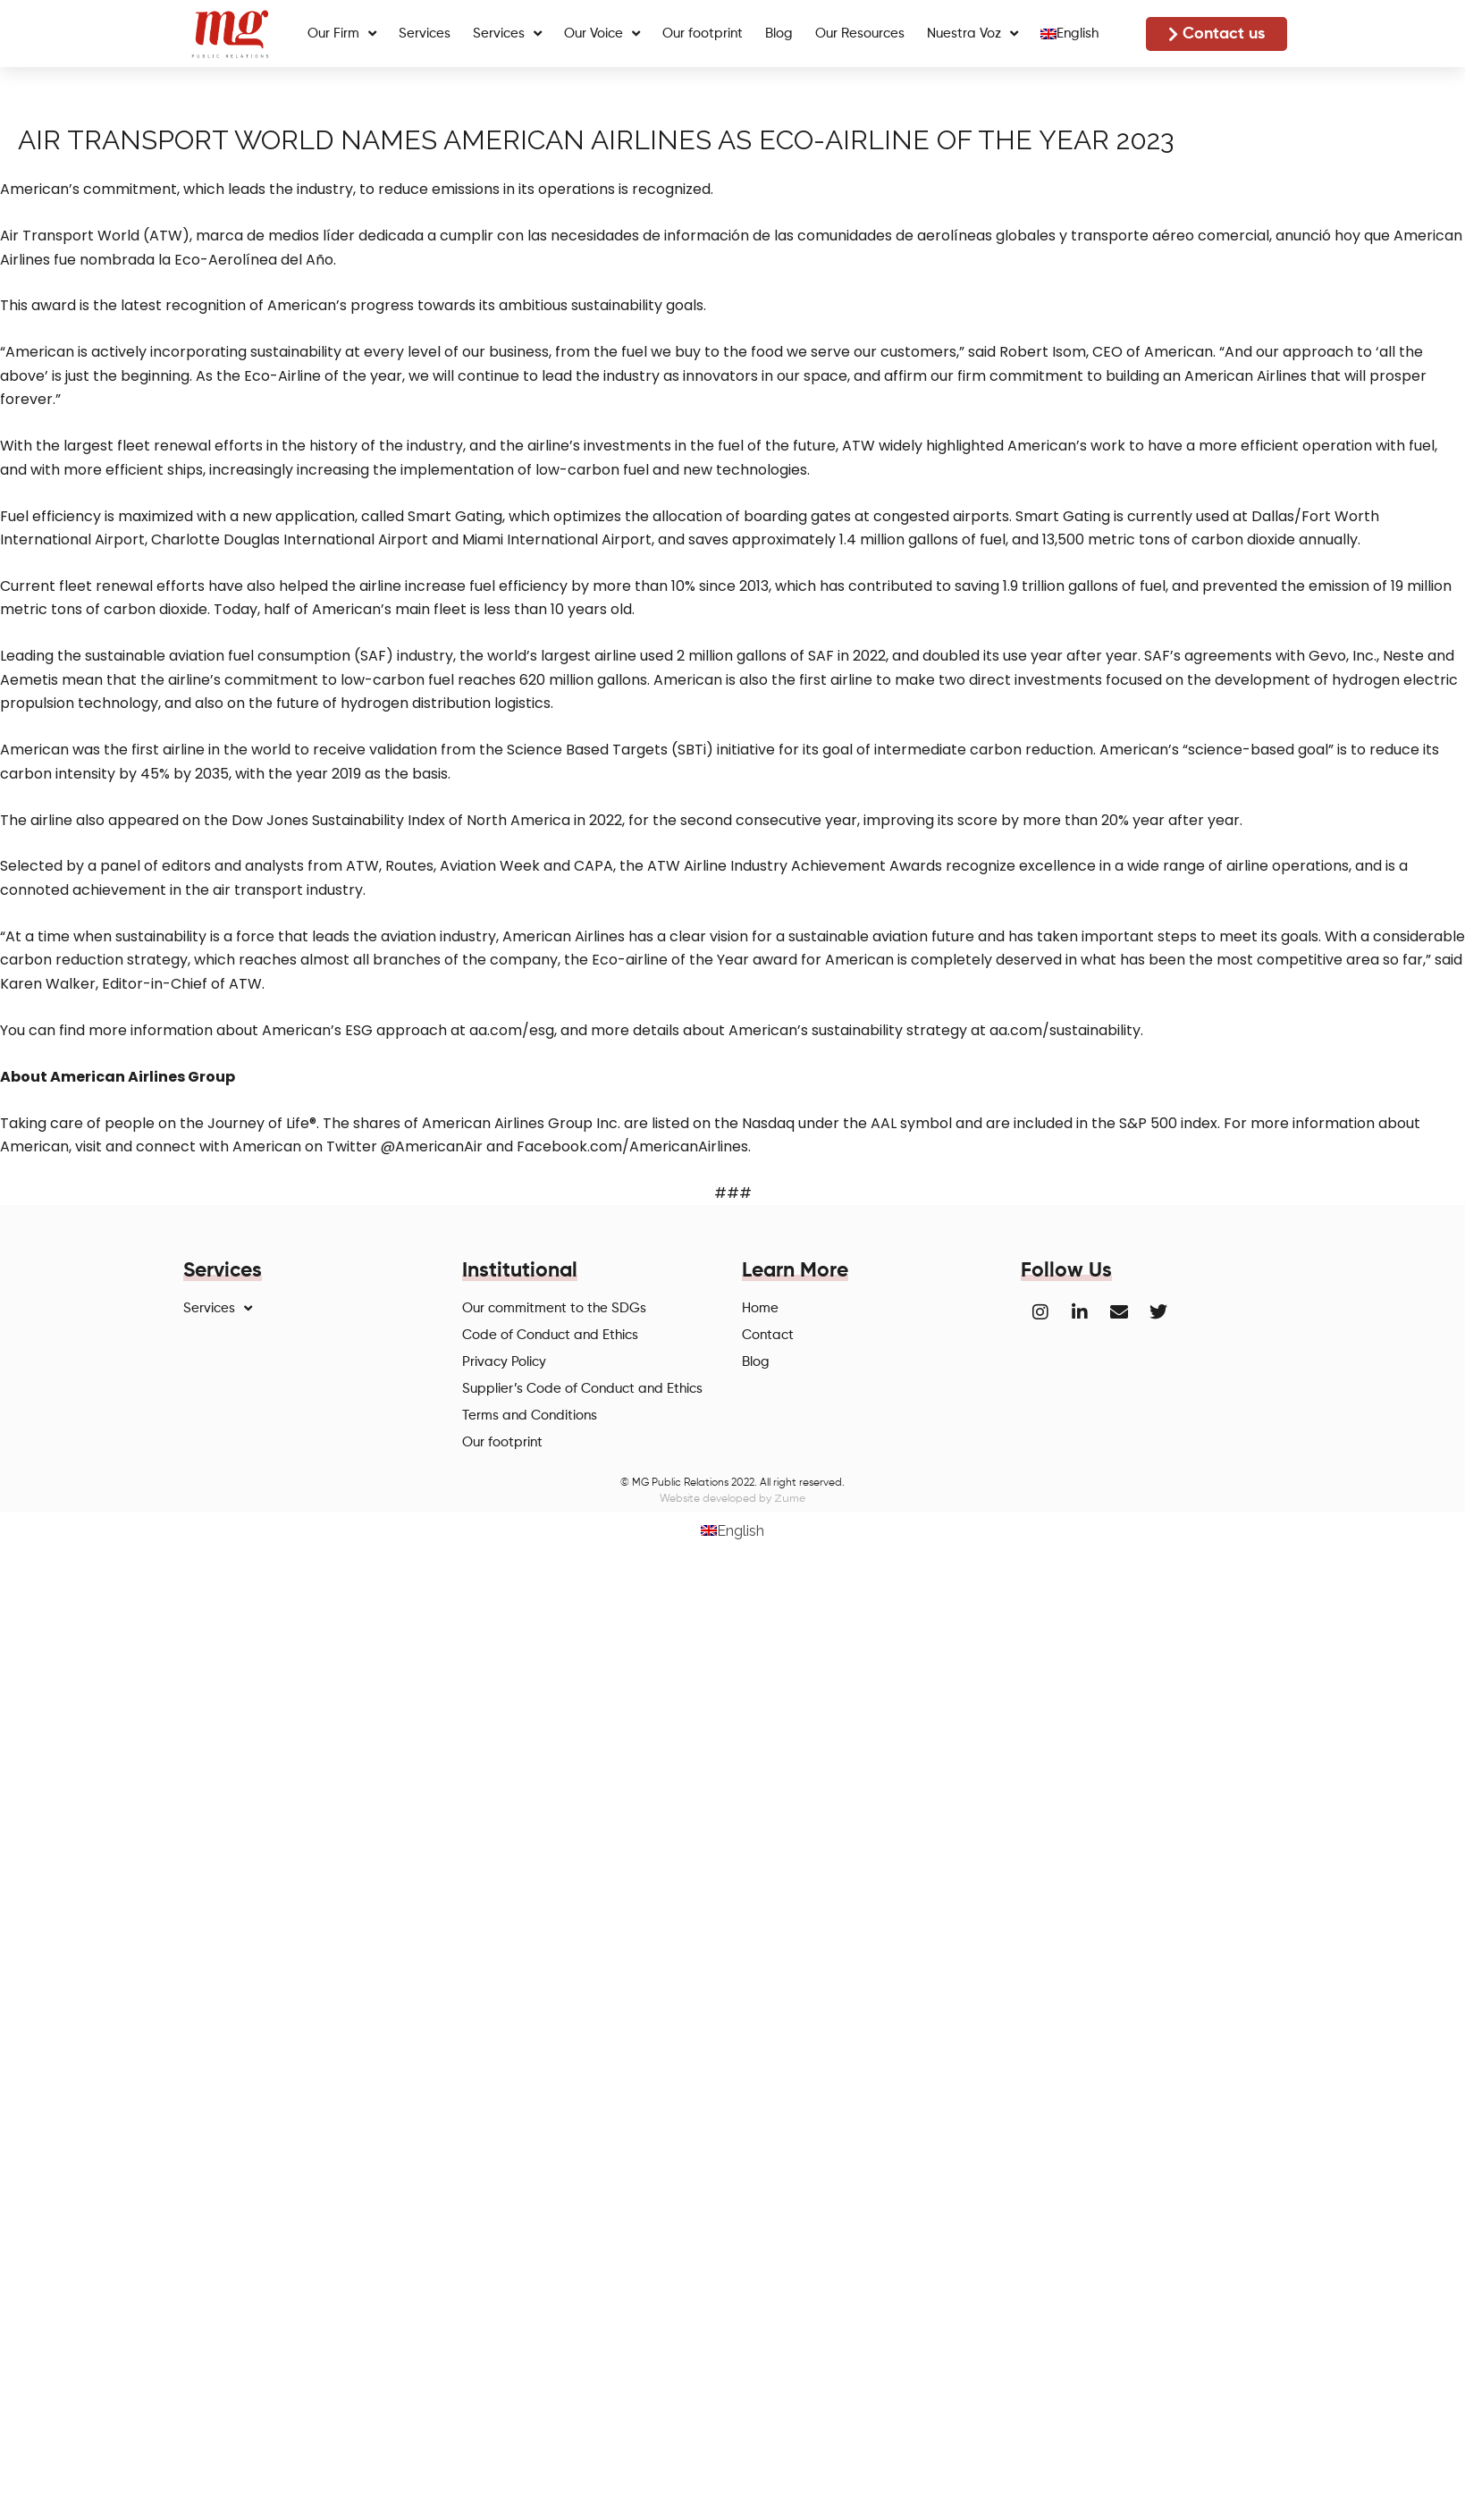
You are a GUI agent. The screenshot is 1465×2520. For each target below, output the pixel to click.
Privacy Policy (504, 1362)
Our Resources (860, 33)
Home (760, 1308)
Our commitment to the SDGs (554, 1308)
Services (424, 33)
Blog (779, 33)
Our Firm (341, 33)
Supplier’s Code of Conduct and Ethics (582, 1388)
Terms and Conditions (529, 1415)
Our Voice (602, 33)
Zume (789, 1498)
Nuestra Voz (972, 33)
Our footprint (702, 33)
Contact (768, 1335)
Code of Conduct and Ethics (550, 1335)
